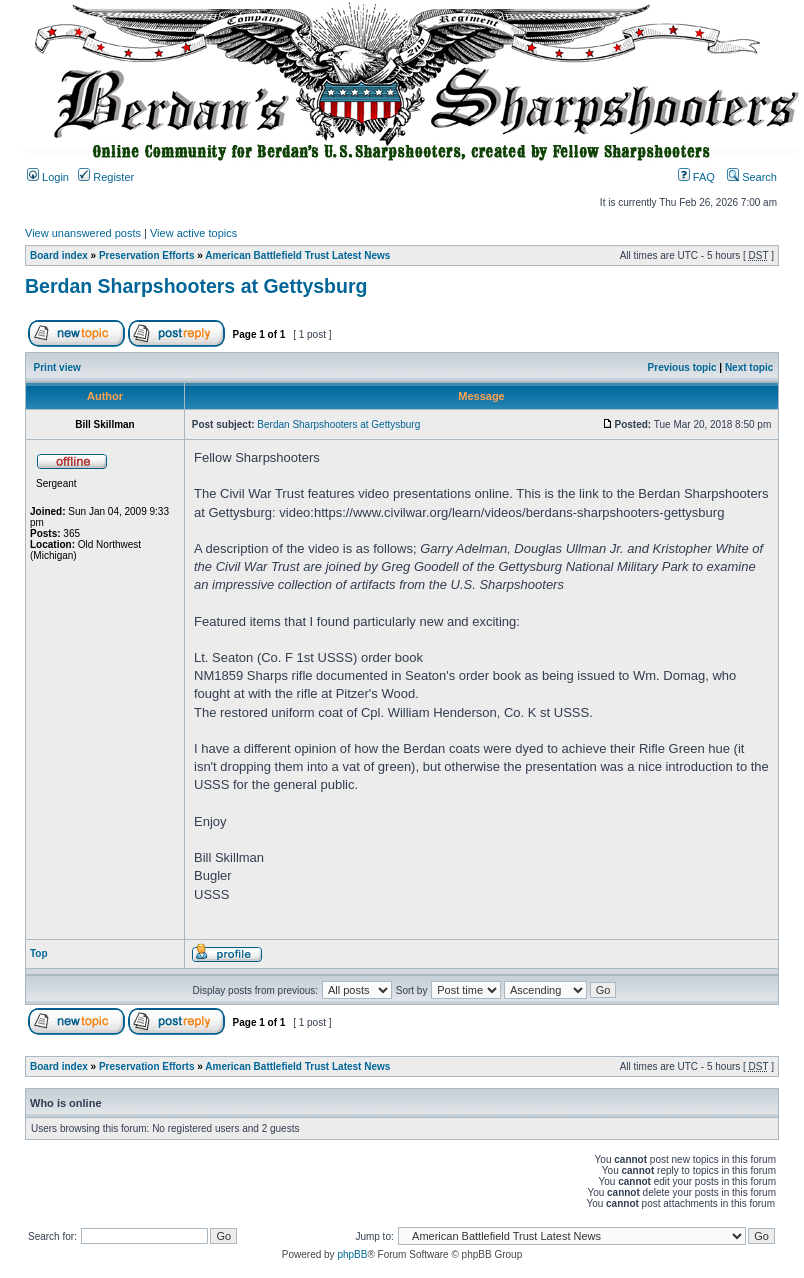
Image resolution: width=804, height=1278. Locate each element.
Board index (59, 255)
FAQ (696, 177)
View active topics (193, 233)
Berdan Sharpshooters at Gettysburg (196, 286)
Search (752, 177)
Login (48, 177)
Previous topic (682, 367)
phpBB (352, 1254)
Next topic (749, 367)
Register (106, 177)
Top (39, 953)
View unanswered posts (83, 233)
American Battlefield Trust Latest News (297, 255)
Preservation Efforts (147, 255)
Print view (57, 367)
